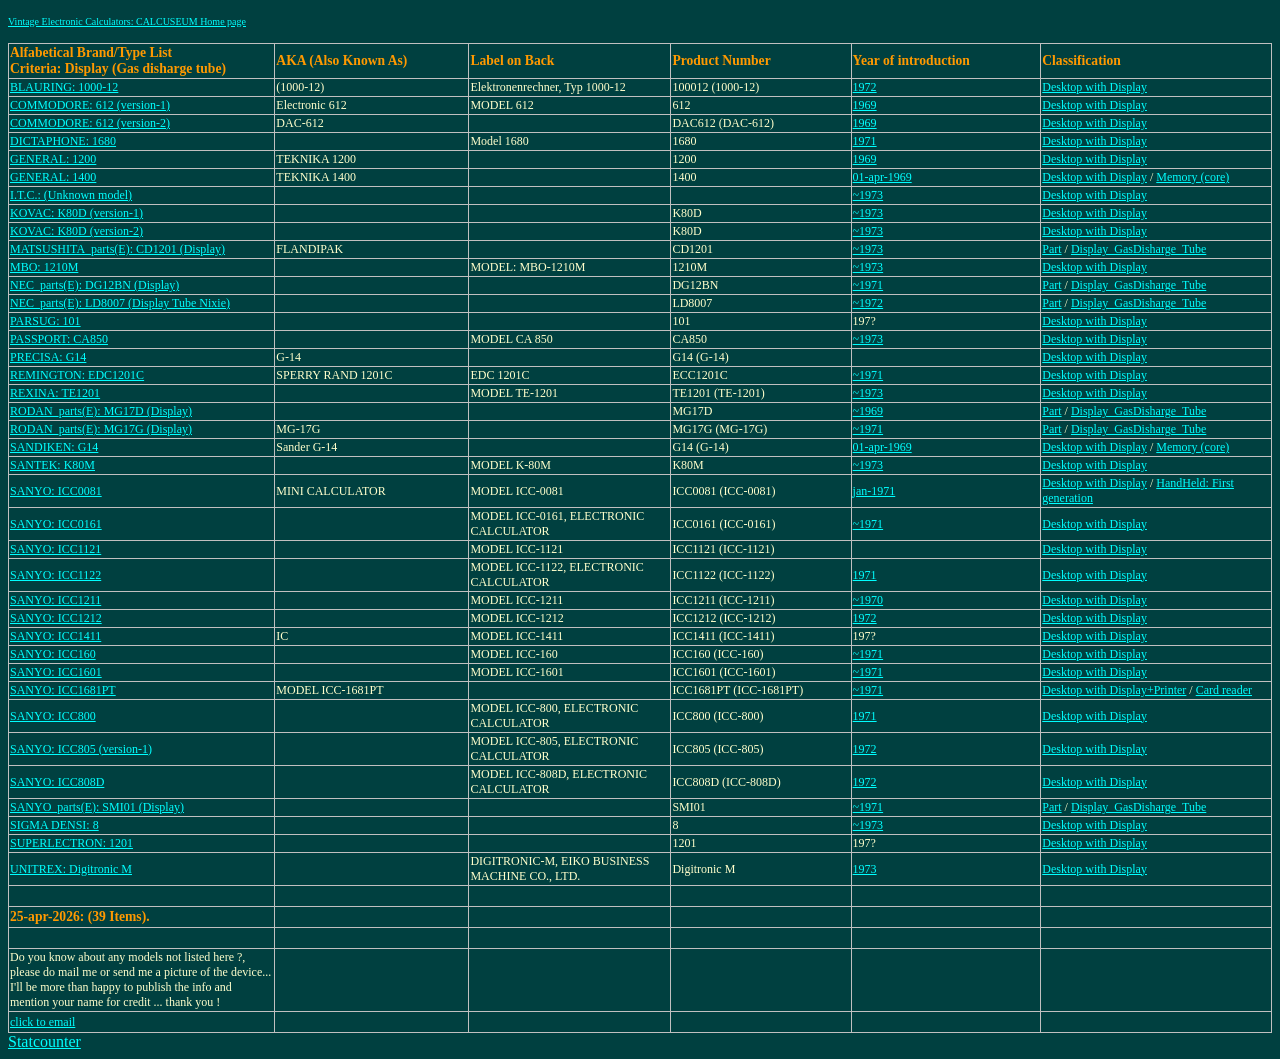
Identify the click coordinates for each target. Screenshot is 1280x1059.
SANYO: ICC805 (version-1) (81, 749)
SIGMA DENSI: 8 (54, 825)
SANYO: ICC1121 (55, 549)
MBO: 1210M (44, 267)
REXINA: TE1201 (55, 393)
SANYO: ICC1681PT (63, 690)
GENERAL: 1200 (53, 159)
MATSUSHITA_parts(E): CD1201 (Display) (117, 249)
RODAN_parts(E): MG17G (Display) (101, 429)
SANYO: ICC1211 (55, 600)
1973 (865, 869)
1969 (865, 105)
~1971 (868, 285)
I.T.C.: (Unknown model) (71, 195)
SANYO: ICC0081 (56, 491)
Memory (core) (1192, 177)
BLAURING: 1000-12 (64, 87)
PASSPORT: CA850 (59, 339)
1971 (865, 141)
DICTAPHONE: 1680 (63, 141)
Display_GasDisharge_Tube (1138, 249)
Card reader (1224, 690)
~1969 (868, 411)
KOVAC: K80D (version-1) (76, 213)
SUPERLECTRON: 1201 (71, 843)
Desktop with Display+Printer (1114, 690)
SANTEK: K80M (52, 465)
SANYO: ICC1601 (56, 672)
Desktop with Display (1094, 87)
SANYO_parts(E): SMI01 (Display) (97, 807)
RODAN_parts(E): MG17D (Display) (101, 411)
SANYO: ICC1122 (55, 575)
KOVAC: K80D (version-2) (76, 231)
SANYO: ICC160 (53, 654)
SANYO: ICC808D (57, 782)
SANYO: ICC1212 (56, 618)
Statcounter (44, 1041)
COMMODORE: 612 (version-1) (90, 105)
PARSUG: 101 (45, 321)
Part (1051, 249)
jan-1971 (874, 491)
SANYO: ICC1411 (55, 636)
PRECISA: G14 (48, 357)
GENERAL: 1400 (53, 177)
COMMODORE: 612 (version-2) (90, 123)
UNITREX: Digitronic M (71, 869)
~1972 (868, 303)
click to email (42, 1022)
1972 (865, 87)
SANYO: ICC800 (53, 716)
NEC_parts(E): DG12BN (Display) (94, 285)
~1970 (868, 600)
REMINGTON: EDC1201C (77, 375)
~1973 (868, 195)
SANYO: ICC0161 (56, 524)
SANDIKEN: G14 (54, 447)
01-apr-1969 (882, 177)
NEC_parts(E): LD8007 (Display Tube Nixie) (120, 303)
